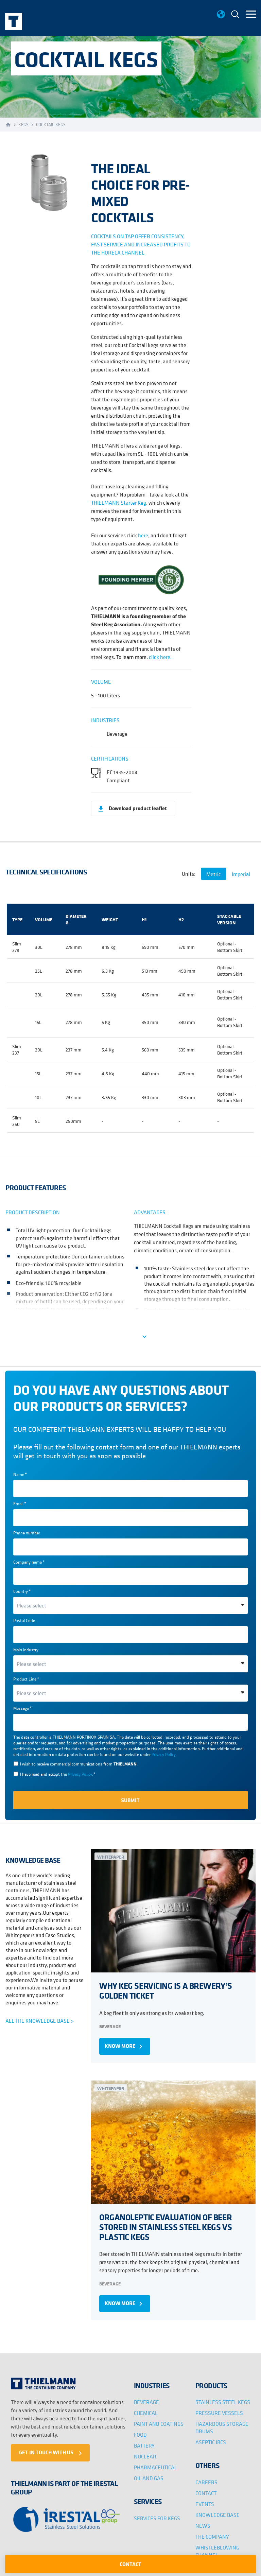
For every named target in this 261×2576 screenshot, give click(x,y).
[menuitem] (235, 15)
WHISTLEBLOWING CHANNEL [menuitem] (217, 2547)
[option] (45, 183)
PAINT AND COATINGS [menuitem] (159, 2420)
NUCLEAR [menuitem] (145, 2453)
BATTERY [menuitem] (144, 2442)
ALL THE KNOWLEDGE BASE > (39, 2020)
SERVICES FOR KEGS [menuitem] (157, 2515)
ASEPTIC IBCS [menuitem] (210, 2438)
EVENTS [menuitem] (204, 2500)
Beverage (110, 2025)
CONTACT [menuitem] (205, 2489)
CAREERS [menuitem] (206, 2479)
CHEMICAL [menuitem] (146, 2409)
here (143, 535)
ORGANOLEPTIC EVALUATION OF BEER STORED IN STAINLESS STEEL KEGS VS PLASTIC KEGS (165, 2224)
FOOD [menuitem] (140, 2431)
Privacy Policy (163, 1754)
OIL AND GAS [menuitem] (148, 2474)
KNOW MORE (125, 2045)
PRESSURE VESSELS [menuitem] (219, 2409)
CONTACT (130, 2564)
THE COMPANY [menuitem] (212, 2533)
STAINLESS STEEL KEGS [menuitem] (222, 2398)
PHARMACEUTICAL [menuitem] (155, 2464)
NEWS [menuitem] (202, 2522)
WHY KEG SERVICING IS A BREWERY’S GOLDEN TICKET (165, 1989)
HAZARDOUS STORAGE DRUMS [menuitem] (221, 2424)
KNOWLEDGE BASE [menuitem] (217, 2511)
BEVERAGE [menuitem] (146, 2398)
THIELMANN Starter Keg (118, 502)
